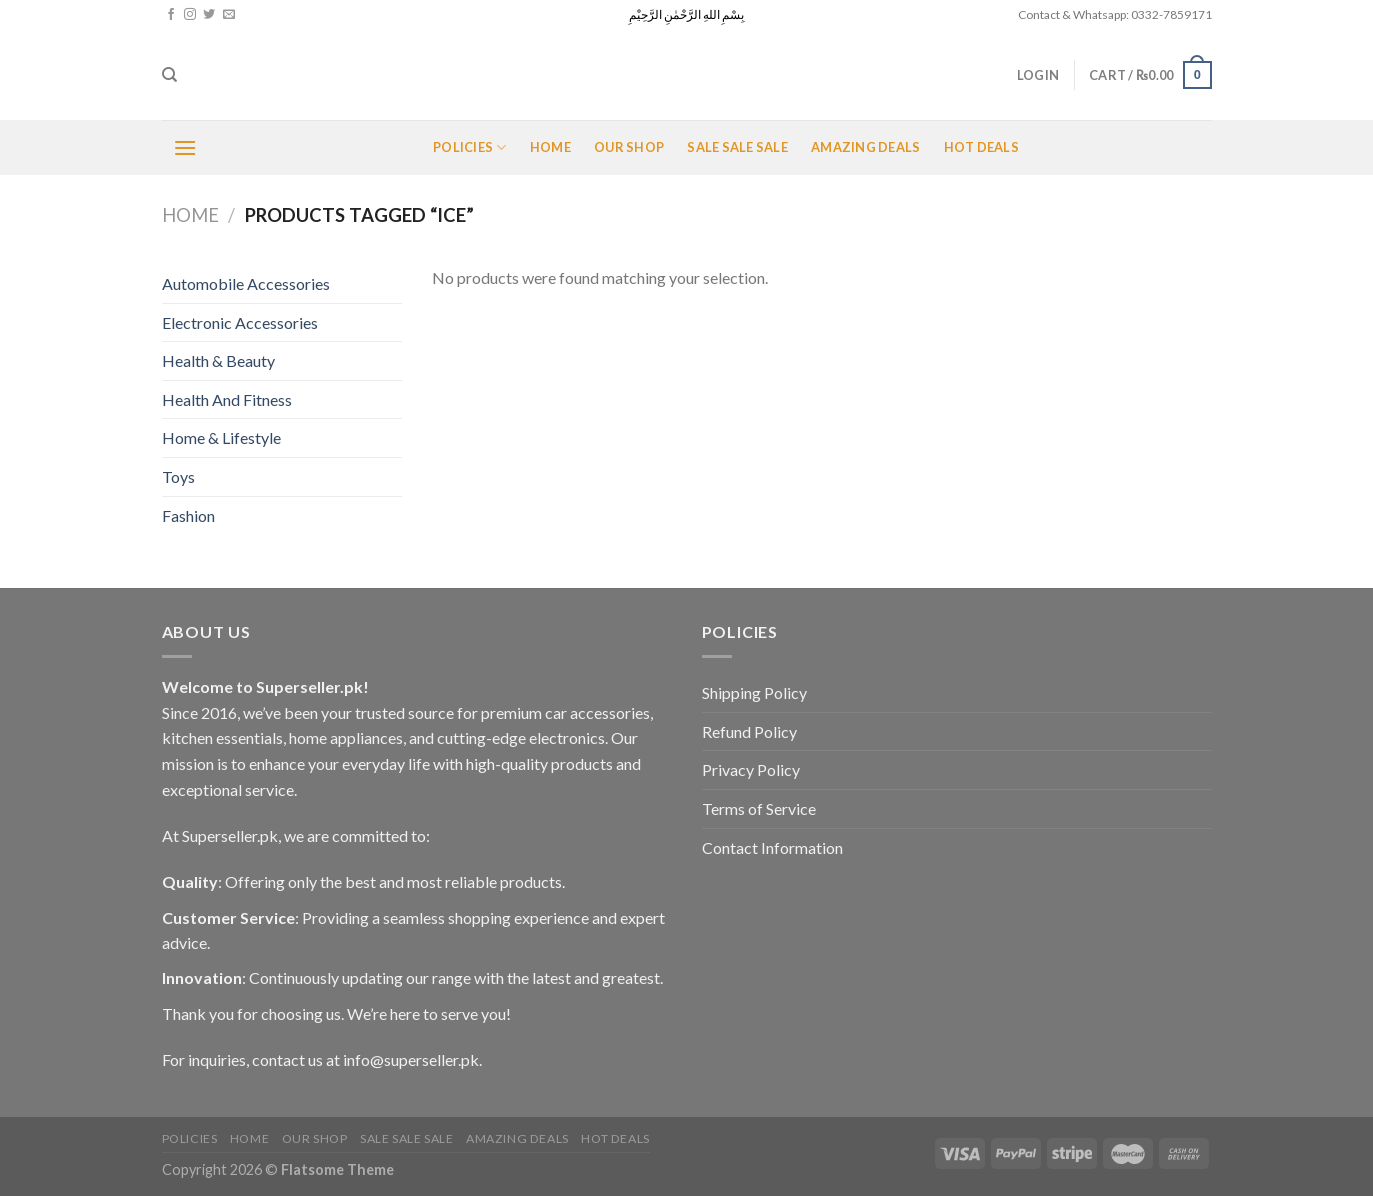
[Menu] (186, 147)
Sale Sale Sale (737, 147)
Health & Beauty (218, 360)
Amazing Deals (865, 147)
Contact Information (772, 847)
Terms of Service (759, 808)
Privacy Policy (751, 769)
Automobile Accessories (246, 283)
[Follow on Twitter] (209, 15)
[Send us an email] (229, 15)
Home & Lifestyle (221, 437)
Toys (178, 476)
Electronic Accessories (240, 322)
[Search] (169, 75)
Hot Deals (981, 147)
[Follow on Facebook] (171, 15)
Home (550, 147)
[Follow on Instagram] (190, 15)
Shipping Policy (754, 692)
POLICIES (470, 147)
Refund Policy (749, 731)
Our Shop (629, 147)
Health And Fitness (227, 399)
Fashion (188, 515)
